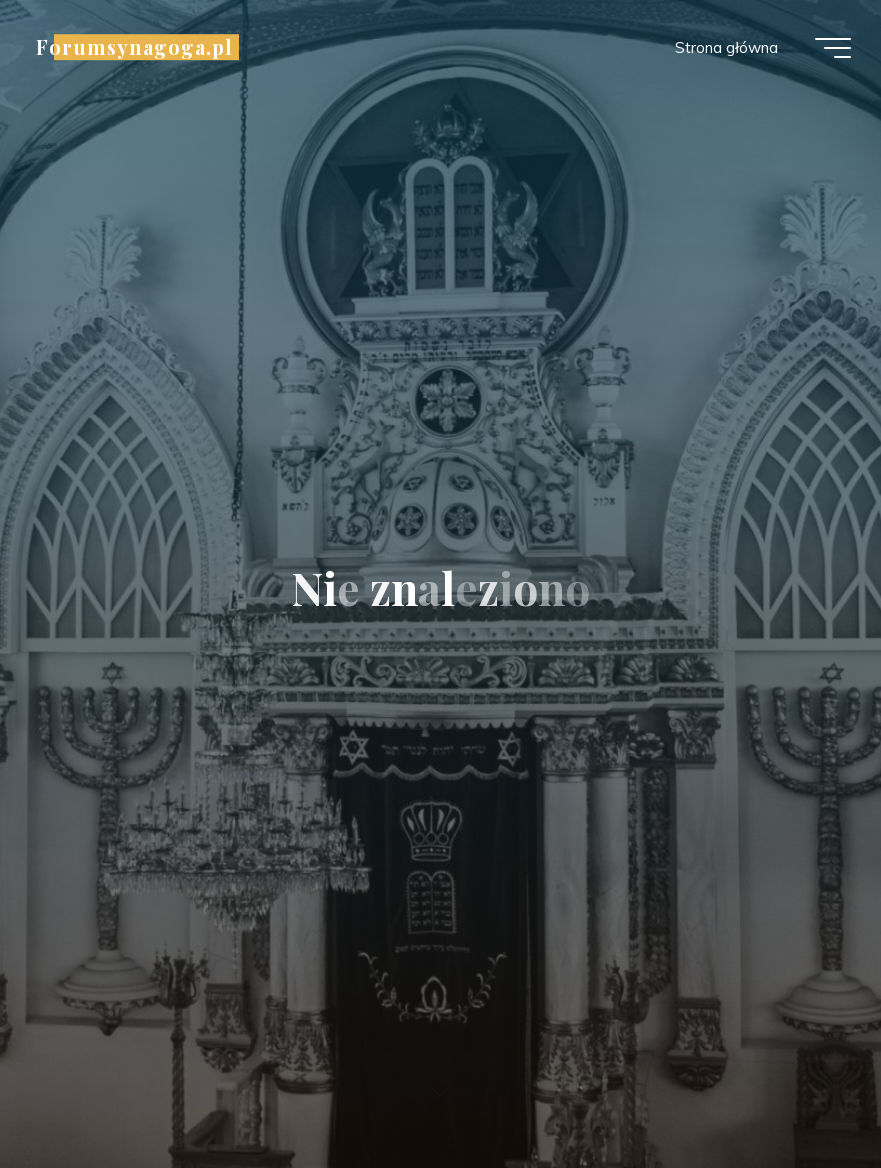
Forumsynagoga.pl (134, 47)
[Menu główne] (833, 48)
